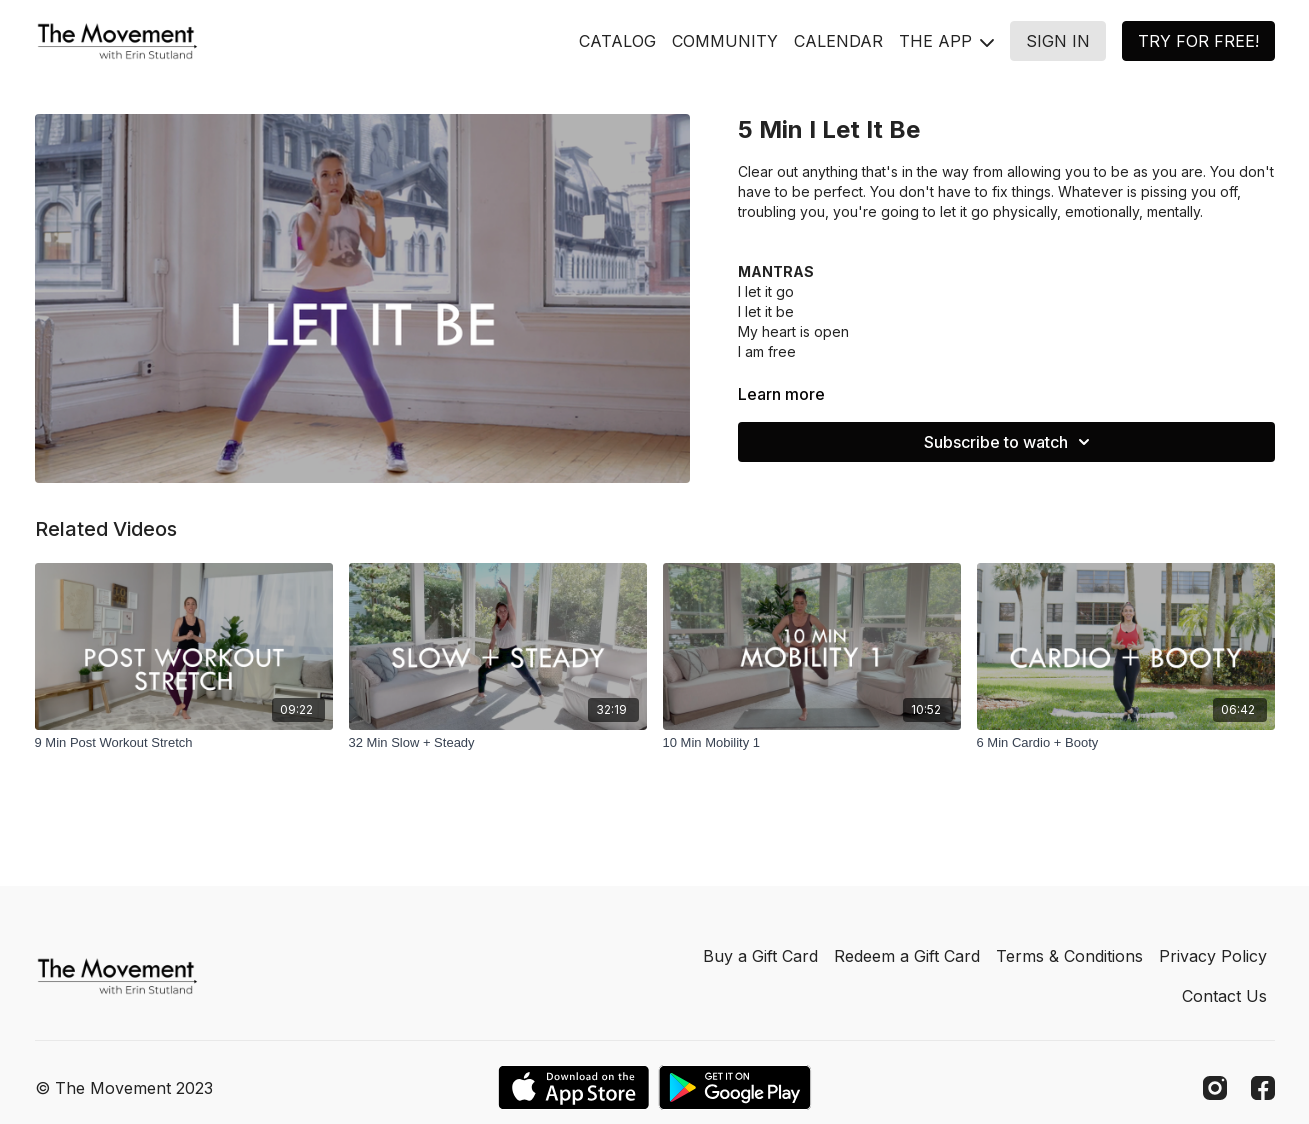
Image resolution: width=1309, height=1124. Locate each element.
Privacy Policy (1213, 956)
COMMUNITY (725, 41)
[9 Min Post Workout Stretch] (184, 743)
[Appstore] (573, 1087)
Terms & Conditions (1069, 956)
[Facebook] (1263, 1088)
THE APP (946, 41)
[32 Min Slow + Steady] (498, 743)
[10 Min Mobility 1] (812, 743)
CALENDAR (838, 41)
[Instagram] (1215, 1088)
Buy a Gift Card (760, 956)
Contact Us (1224, 996)
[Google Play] (735, 1087)
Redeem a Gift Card (907, 956)
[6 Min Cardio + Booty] (1126, 743)
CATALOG (617, 41)
